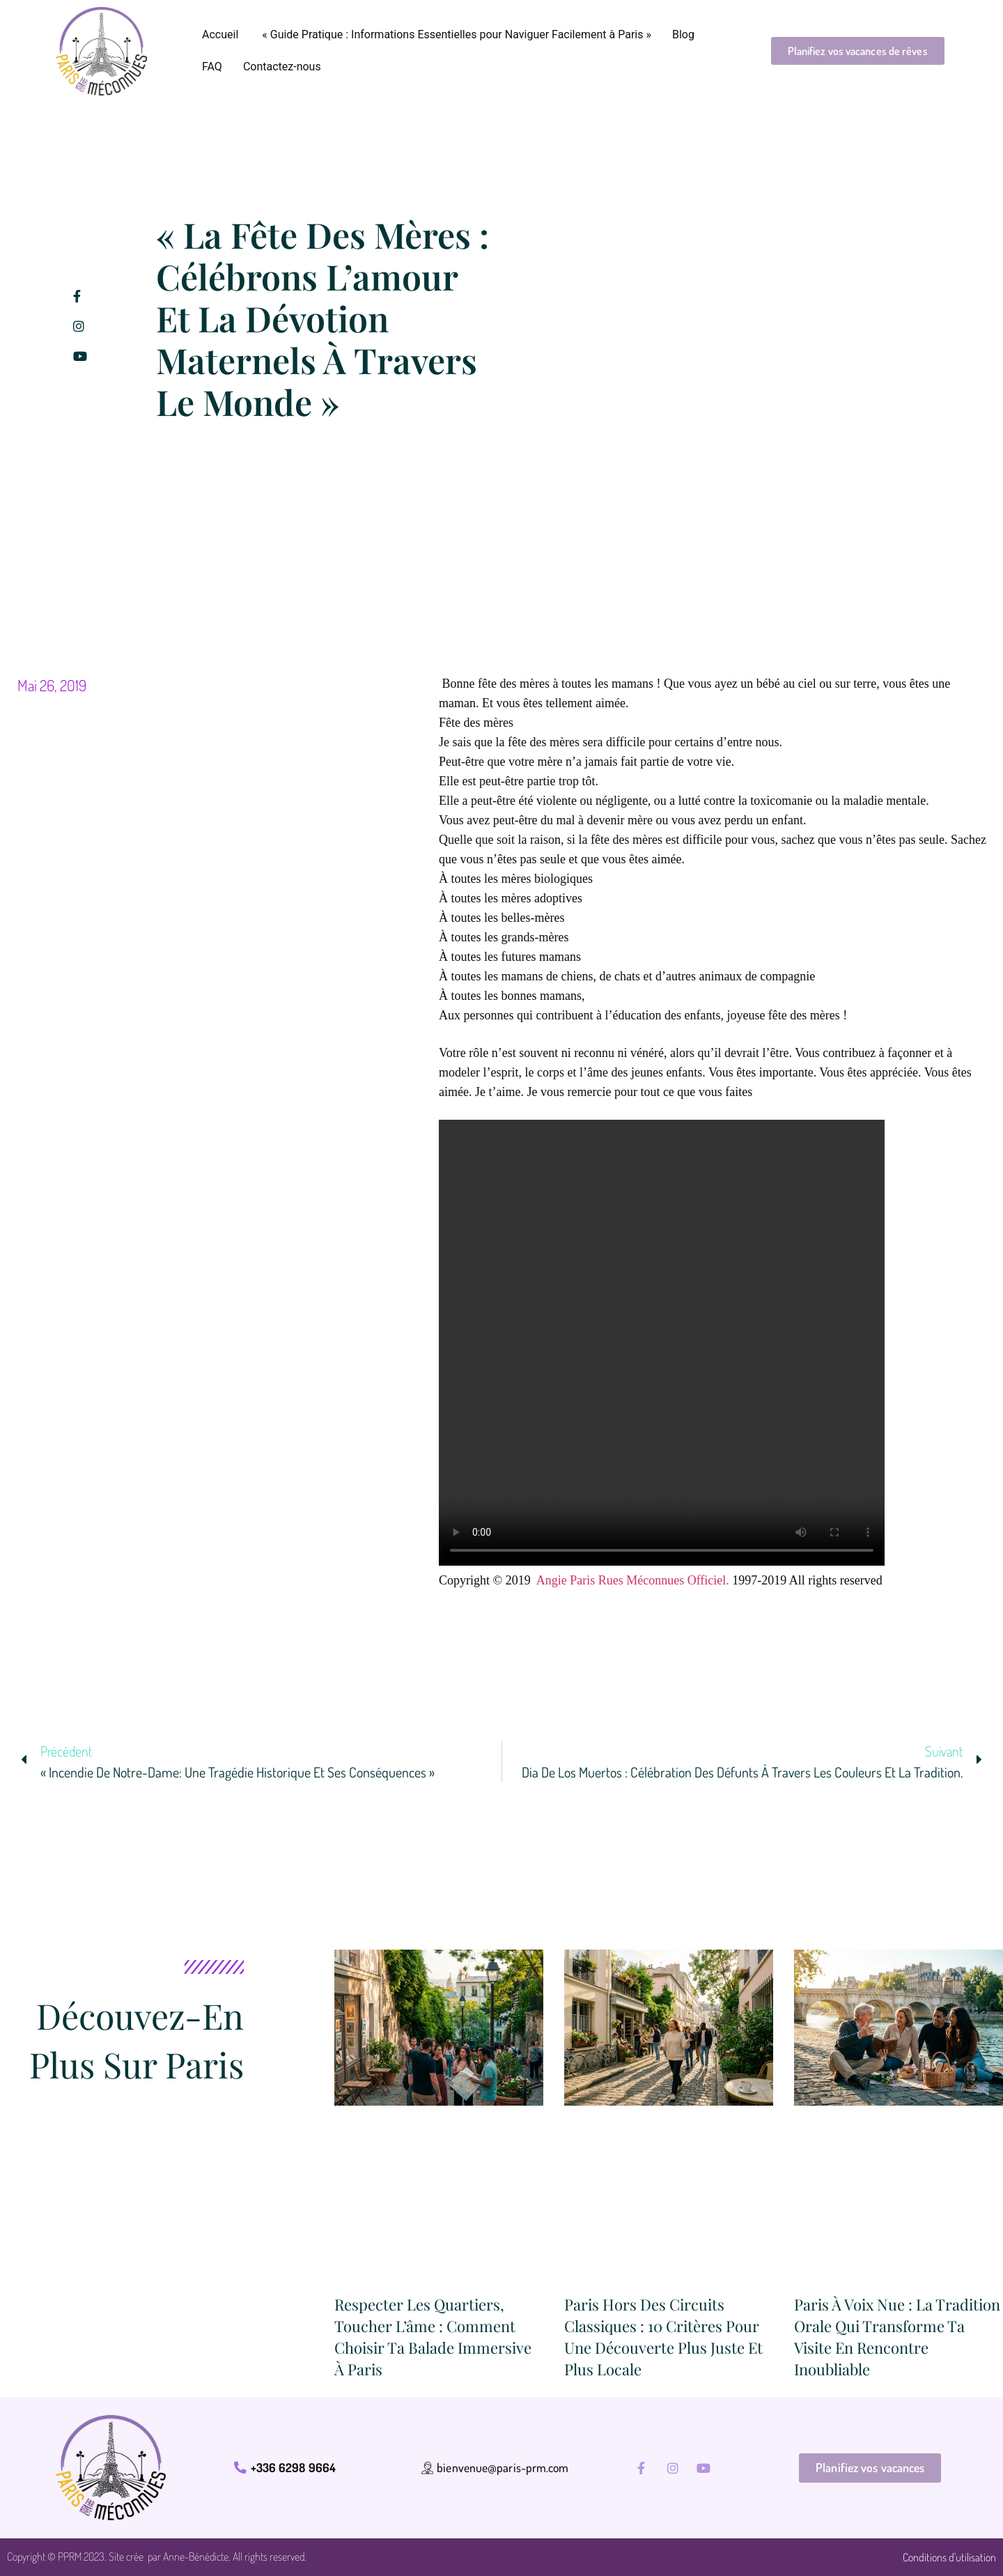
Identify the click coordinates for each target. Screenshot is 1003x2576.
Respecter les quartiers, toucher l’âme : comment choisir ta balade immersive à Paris (432, 2336)
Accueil (220, 34)
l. (725, 1580)
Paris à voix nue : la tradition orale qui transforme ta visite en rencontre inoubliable (897, 2336)
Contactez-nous (282, 66)
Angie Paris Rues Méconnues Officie (629, 1580)
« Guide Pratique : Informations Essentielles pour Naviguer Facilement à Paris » (455, 34)
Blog (683, 34)
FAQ (212, 66)
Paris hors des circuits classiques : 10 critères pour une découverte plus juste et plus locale (663, 2336)
